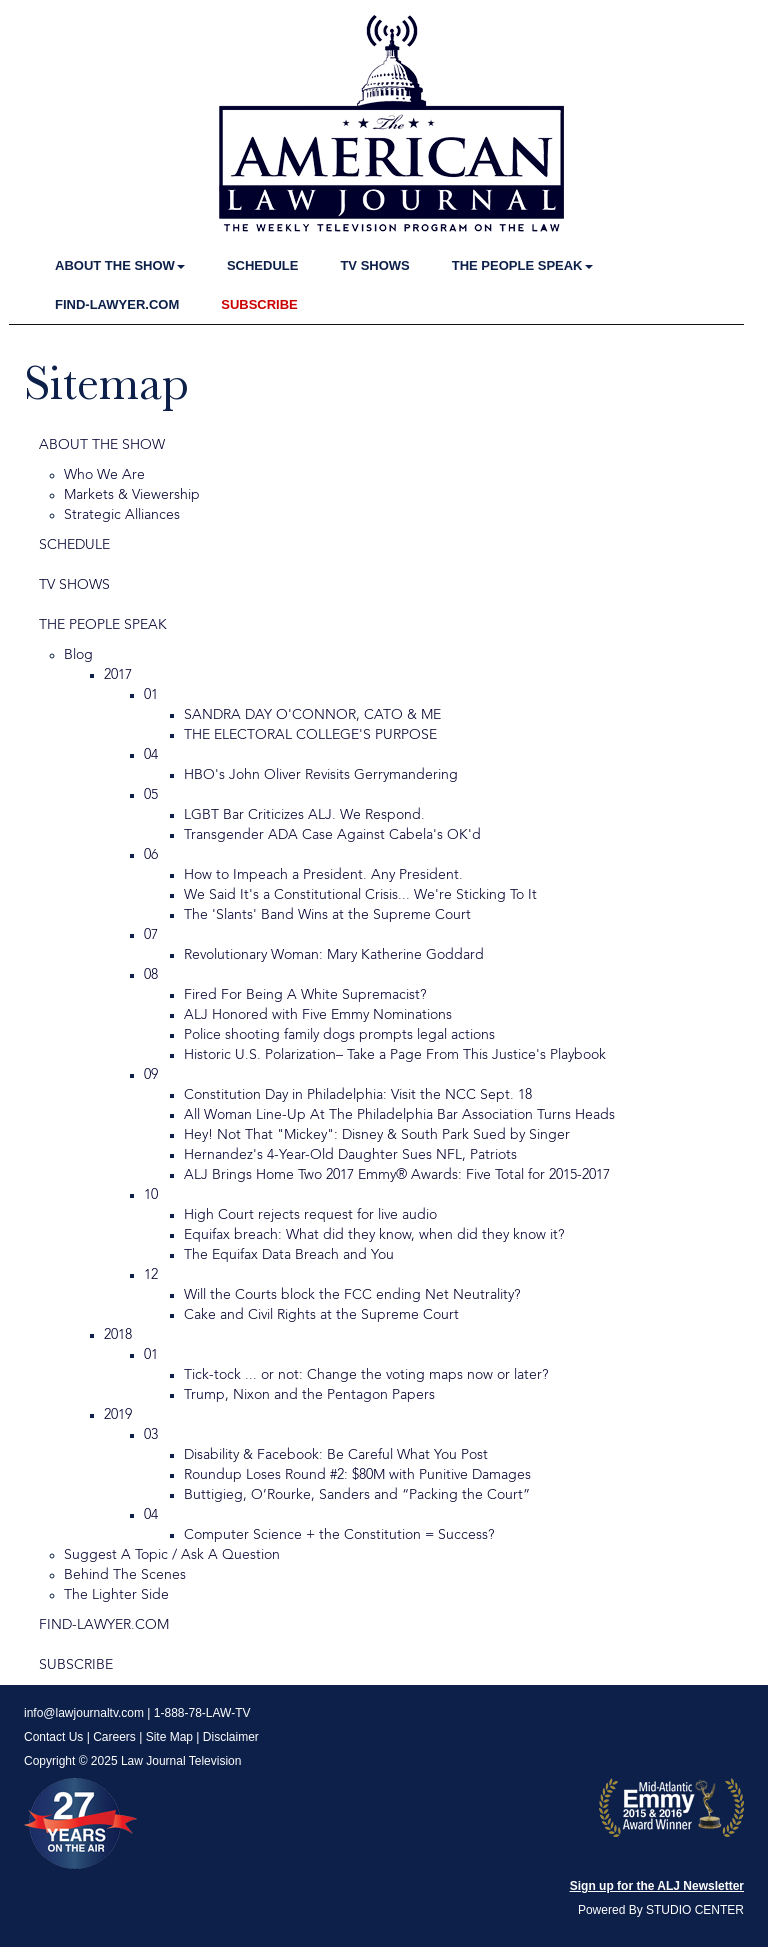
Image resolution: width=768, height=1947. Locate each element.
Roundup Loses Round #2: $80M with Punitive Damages (357, 1475)
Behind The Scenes (125, 1575)
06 (151, 855)
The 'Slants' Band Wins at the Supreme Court (327, 915)
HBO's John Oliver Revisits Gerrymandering (321, 775)
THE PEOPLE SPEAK (522, 265)
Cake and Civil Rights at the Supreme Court (321, 1315)
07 (151, 935)
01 (151, 695)
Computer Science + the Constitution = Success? (339, 1535)
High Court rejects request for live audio (310, 1215)
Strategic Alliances (122, 515)
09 (151, 1075)
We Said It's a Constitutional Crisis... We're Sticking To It (360, 895)
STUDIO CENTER (695, 1910)
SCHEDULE (263, 265)
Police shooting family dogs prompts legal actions (339, 1035)
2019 (118, 1415)
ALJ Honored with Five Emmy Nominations (318, 1015)
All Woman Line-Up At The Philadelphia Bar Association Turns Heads (399, 1115)
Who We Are (104, 475)
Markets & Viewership (132, 495)
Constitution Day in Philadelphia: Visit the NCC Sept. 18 (358, 1095)
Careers (114, 1737)
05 (151, 795)
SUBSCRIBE (259, 304)
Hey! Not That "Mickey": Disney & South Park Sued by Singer (377, 1135)
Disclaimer (231, 1737)
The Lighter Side (116, 1595)
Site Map (169, 1737)
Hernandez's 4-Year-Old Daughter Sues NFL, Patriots (350, 1155)
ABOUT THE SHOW (120, 265)
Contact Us (53, 1737)
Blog (78, 655)
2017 (118, 675)
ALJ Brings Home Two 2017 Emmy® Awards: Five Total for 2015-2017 (397, 1175)
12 (151, 1275)
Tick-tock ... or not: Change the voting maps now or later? (366, 1375)
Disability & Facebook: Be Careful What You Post (336, 1455)
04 (151, 755)
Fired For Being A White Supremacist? (305, 995)
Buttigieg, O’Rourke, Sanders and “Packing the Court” (357, 1495)
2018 (118, 1335)
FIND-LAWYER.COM (117, 304)
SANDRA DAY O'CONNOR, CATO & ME (312, 715)
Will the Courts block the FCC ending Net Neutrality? (352, 1295)
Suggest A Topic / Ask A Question (172, 1555)
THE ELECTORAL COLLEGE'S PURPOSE (310, 735)
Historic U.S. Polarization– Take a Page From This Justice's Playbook (395, 1055)
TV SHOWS (374, 265)
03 (151, 1435)
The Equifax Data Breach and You (289, 1255)
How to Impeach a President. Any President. (323, 875)
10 (151, 1195)
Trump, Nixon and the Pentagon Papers (309, 1395)
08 (151, 975)
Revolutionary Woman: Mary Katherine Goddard (334, 955)
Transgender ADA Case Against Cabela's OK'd (332, 835)
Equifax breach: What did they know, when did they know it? (374, 1235)
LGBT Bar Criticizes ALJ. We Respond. (304, 815)
